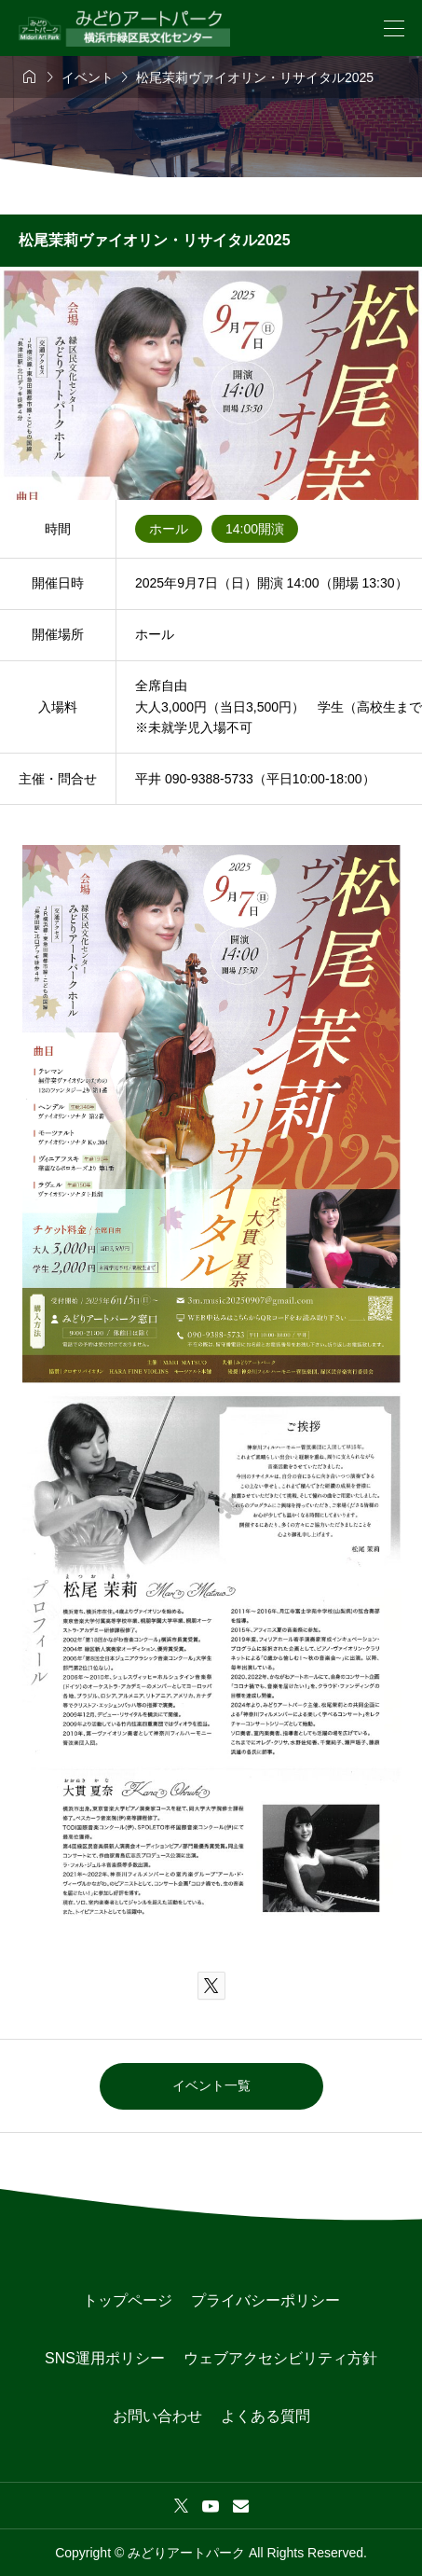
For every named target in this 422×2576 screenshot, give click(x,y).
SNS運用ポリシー (105, 2358)
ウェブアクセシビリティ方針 (280, 2358)
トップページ (127, 2300)
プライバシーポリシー (265, 2300)
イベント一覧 (211, 2085)
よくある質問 (265, 2416)
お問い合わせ (157, 2416)
